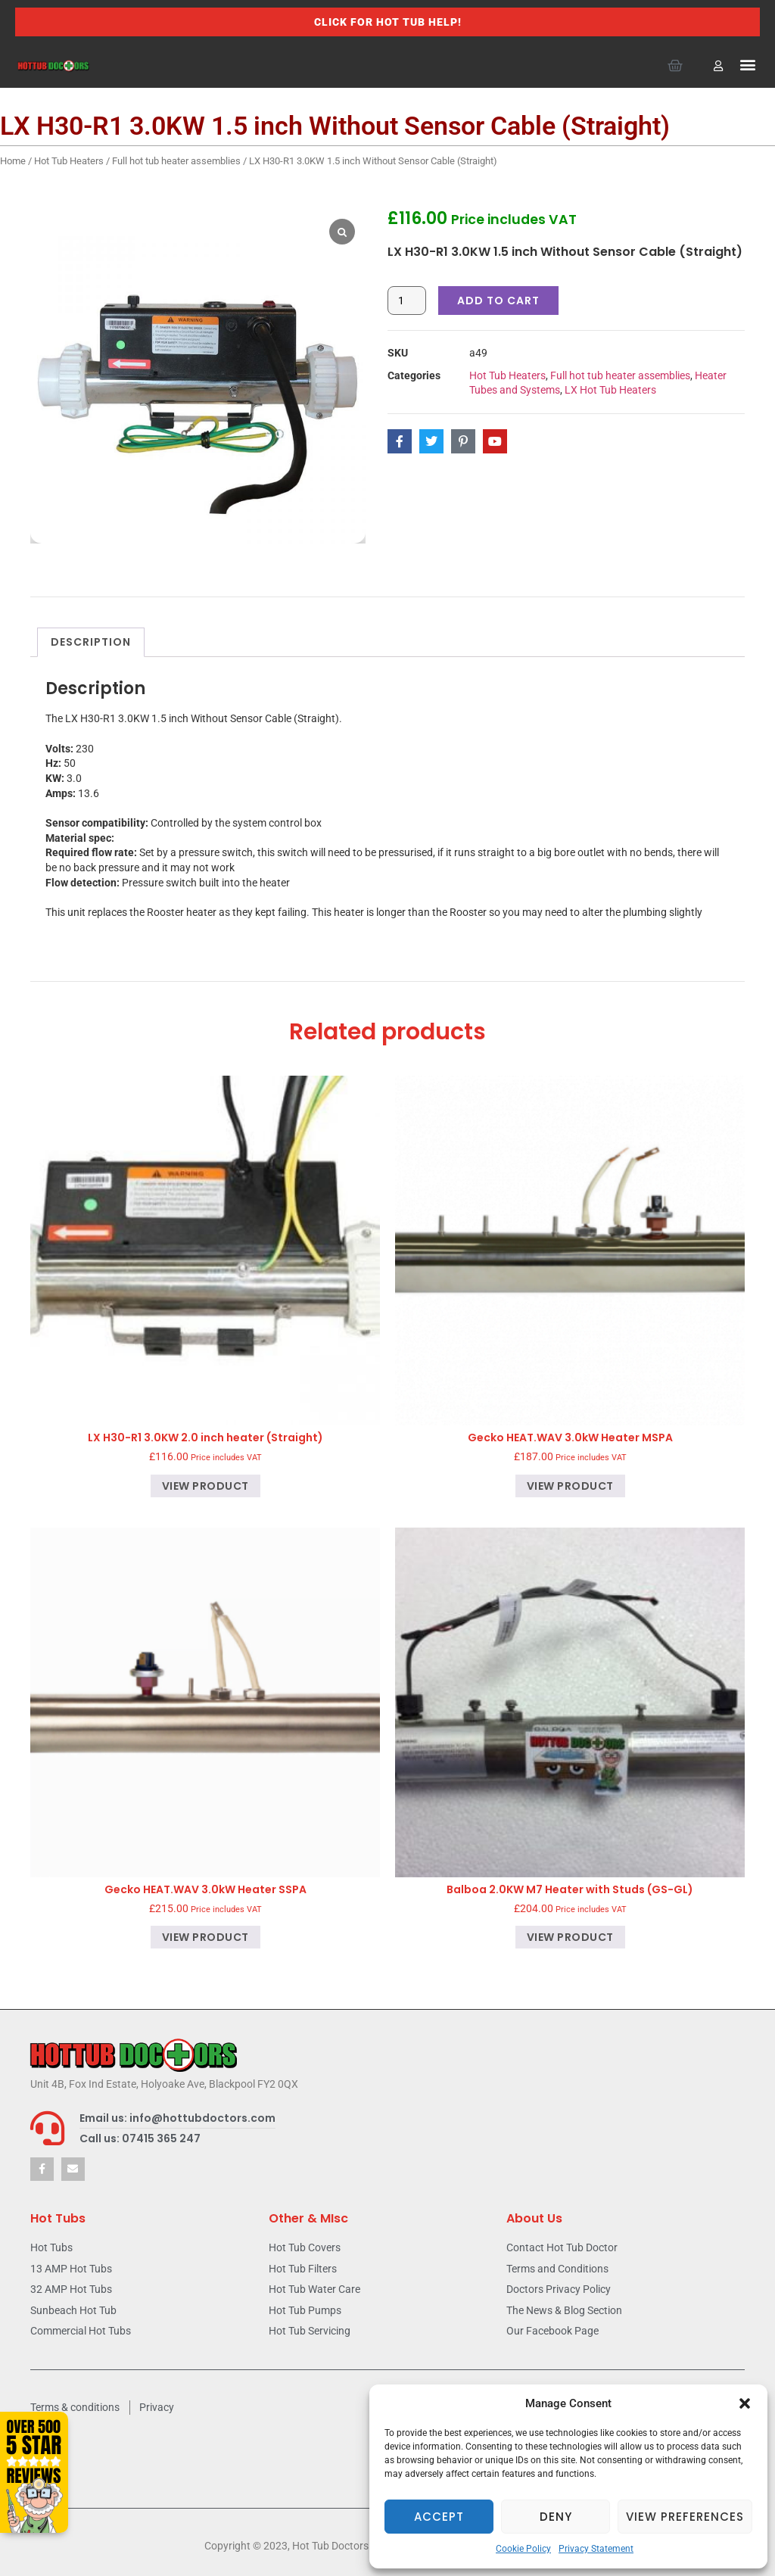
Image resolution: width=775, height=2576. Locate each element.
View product (205, 1486)
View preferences (685, 2517)
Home (13, 161)
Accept (439, 2517)
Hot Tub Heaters (69, 161)
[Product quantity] (407, 300)
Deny (556, 2517)
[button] (744, 2403)
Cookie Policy (523, 2548)
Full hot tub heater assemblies (176, 161)
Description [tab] (91, 641)
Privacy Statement (596, 2548)
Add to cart (498, 300)
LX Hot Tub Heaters (610, 390)
